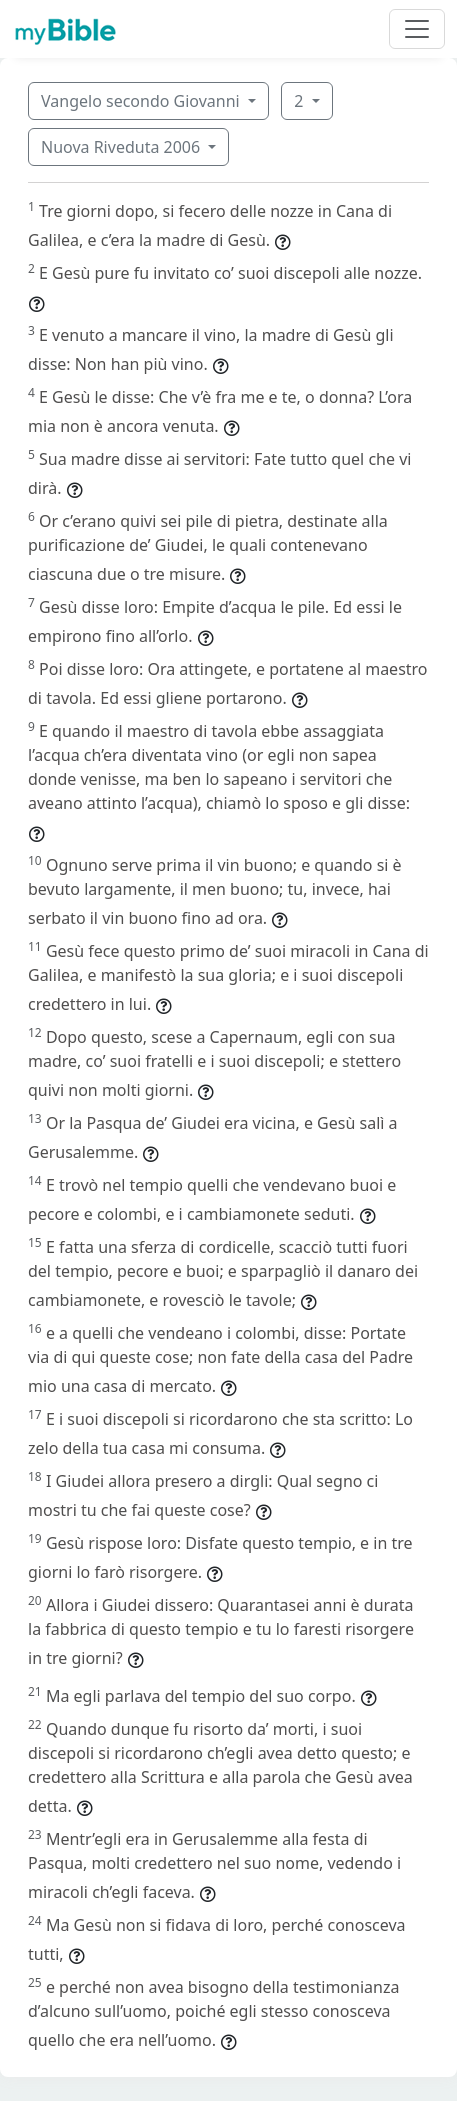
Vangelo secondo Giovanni (142, 101)
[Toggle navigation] (417, 29)
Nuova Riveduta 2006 (122, 147)
